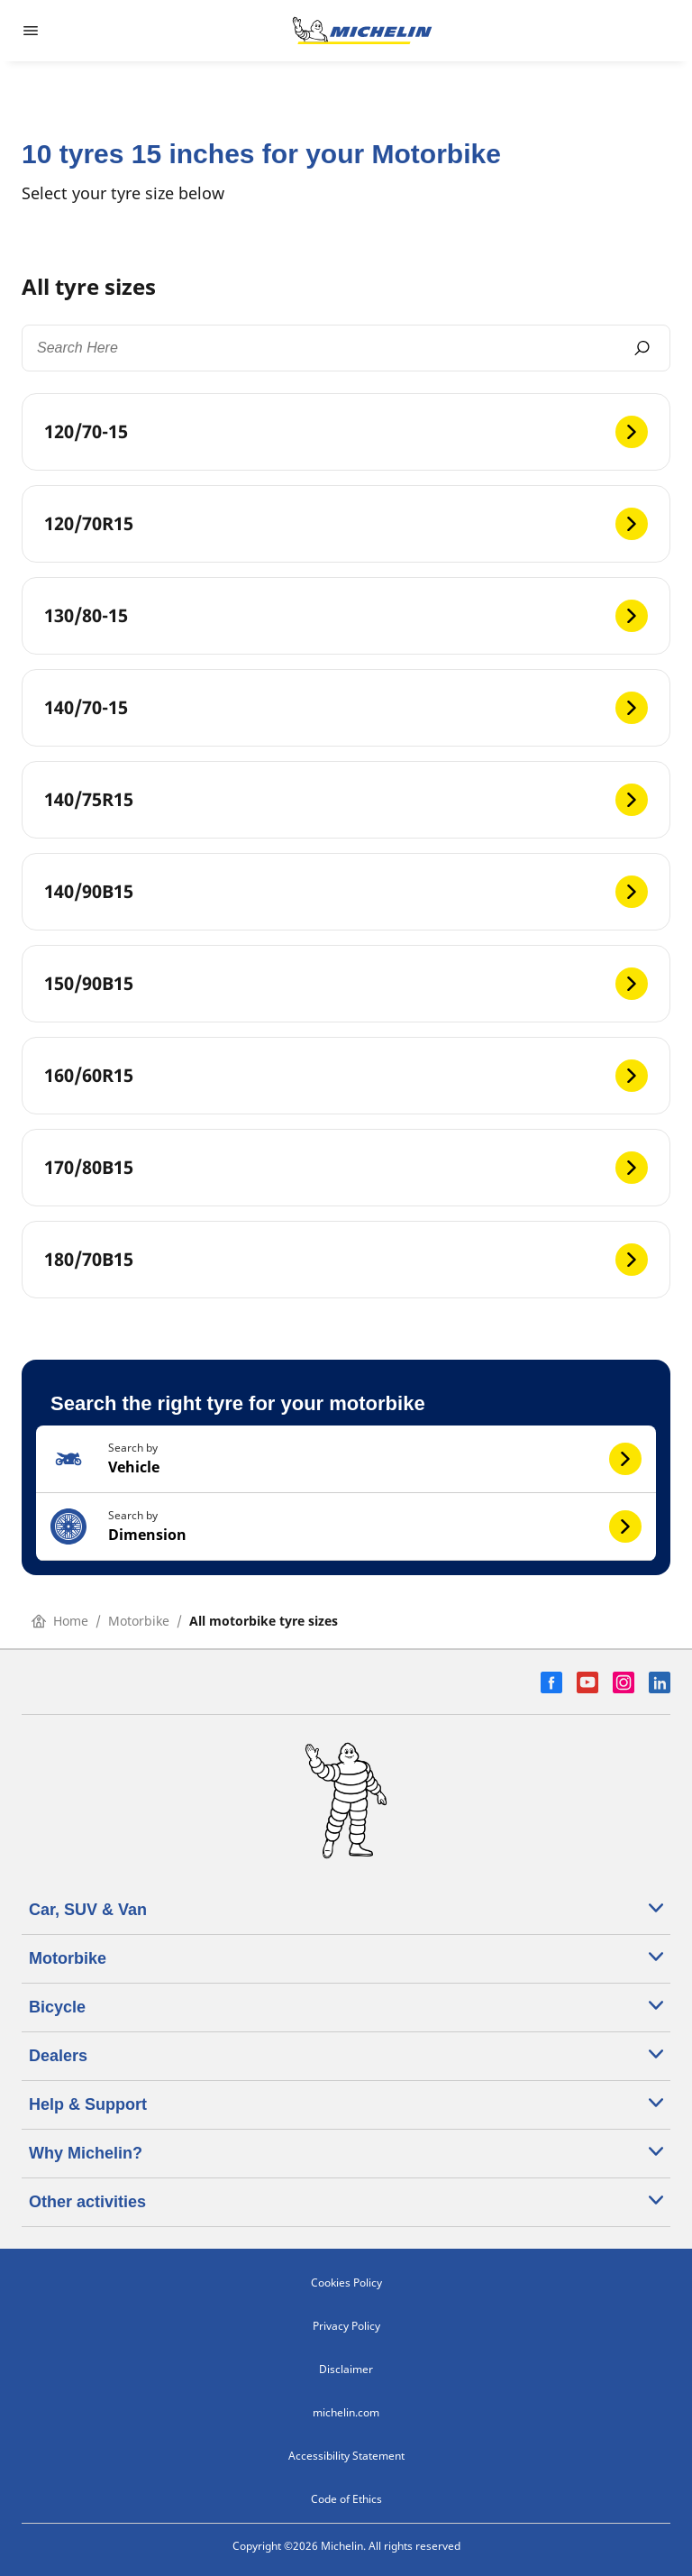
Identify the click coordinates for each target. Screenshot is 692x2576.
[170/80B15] (346, 1167)
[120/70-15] (346, 432)
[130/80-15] (346, 616)
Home (60, 1620)
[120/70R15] (346, 524)
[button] (346, 1459)
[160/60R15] (346, 1075)
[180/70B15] (346, 1259)
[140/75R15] (346, 800)
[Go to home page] (362, 30)
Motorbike (138, 1620)
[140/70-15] (346, 708)
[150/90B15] (346, 983)
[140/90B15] (346, 891)
